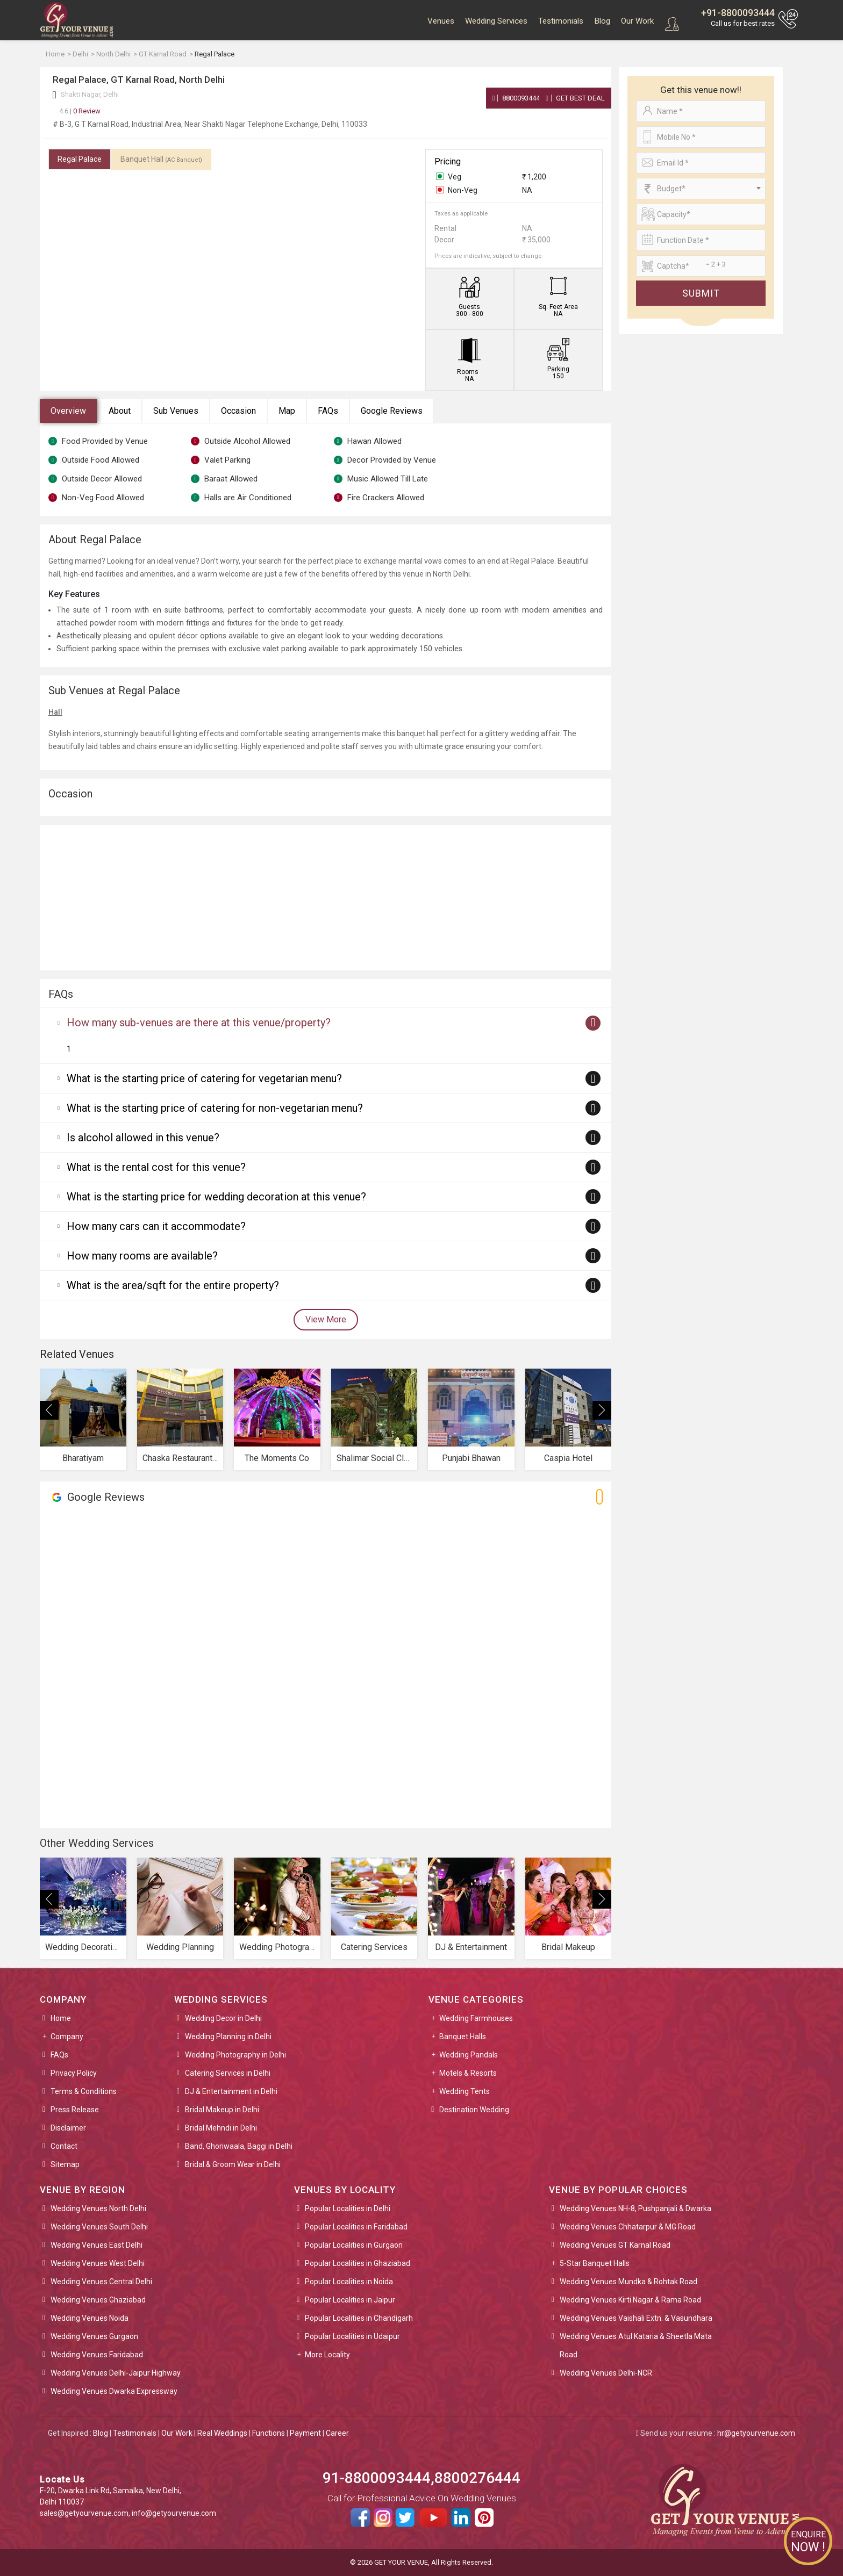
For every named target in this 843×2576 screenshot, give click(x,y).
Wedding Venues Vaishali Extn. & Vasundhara (636, 2318)
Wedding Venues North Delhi (98, 2208)
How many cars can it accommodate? (156, 1226)
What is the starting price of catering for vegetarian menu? (204, 1078)
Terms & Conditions (84, 2091)
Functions (268, 2433)
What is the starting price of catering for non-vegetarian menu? (215, 1108)
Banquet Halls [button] (462, 2036)
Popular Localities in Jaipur (350, 2300)
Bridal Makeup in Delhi (222, 2109)
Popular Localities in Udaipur (352, 2336)
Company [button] (67, 2036)
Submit (701, 293)
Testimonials (560, 21)
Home (61, 2018)
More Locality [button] (327, 2354)
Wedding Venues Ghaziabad (98, 2300)
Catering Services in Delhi (227, 2073)
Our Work (637, 21)
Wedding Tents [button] (464, 2091)
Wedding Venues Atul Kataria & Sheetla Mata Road (636, 2345)
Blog (602, 21)
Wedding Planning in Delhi (228, 2036)
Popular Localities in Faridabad (356, 2226)
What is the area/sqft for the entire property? (173, 1285)
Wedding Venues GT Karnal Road (615, 2245)
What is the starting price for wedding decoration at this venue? (216, 1196)
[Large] (701, 266)
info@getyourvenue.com (174, 2513)
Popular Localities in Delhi (347, 2208)
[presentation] (49, 1410)
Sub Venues (175, 411)
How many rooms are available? (142, 1255)
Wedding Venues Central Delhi (101, 2281)
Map (286, 411)
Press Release (75, 2109)
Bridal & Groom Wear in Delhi (233, 2164)
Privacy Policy (74, 2073)
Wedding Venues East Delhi (96, 2245)
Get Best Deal (575, 98)
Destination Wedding (474, 2109)
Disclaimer (68, 2128)
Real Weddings (222, 2433)
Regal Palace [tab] (80, 159)
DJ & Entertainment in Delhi (231, 2091)
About (120, 411)
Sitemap (65, 2164)
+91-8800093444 (738, 12)
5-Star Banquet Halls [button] (595, 2263)
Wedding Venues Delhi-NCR (606, 2373)
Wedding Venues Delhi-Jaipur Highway (116, 2373)
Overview (68, 411)
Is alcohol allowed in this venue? (143, 1137)
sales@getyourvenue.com (84, 2513)
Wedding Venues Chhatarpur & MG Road (628, 2226)
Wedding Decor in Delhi (223, 2018)
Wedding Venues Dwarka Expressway (114, 2391)
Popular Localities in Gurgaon (354, 2245)
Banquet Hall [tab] (161, 159)
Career (337, 2433)
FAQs (328, 411)
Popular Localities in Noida (349, 2281)
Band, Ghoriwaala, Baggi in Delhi (238, 2146)
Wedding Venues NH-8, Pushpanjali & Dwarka (635, 2208)
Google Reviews (392, 411)
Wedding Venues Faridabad (97, 2354)
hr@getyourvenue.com (756, 2433)
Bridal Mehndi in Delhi (221, 2128)
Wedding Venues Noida (89, 2318)
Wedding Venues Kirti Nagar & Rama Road (630, 2300)
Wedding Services (496, 21)
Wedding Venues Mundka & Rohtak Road (628, 2281)
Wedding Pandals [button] (468, 2054)
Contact (64, 2146)
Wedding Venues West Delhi (98, 2263)
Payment (305, 2433)
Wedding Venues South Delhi (99, 2226)
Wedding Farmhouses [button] (476, 2018)
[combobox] (701, 188)
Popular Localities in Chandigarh (359, 2318)
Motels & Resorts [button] (468, 2073)
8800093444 (516, 98)
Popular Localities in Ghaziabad (357, 2263)
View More (325, 1319)
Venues (440, 21)
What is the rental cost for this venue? (156, 1167)
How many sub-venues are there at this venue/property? (199, 1022)
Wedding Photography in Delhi (235, 2054)
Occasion (238, 411)
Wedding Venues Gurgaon (94, 2336)
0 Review (80, 111)
